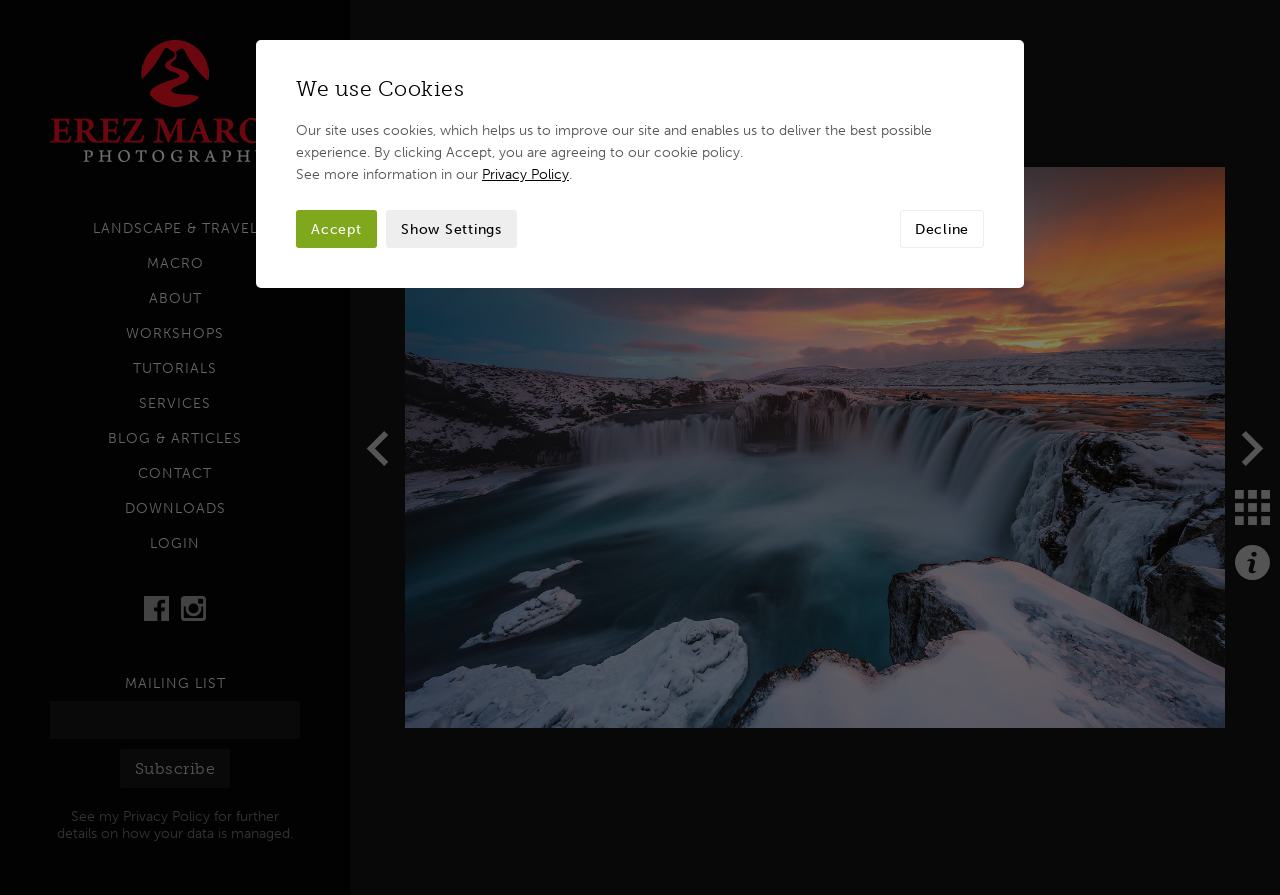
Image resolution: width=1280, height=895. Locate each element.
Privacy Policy (525, 174)
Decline (942, 229)
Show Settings (451, 229)
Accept (336, 229)
